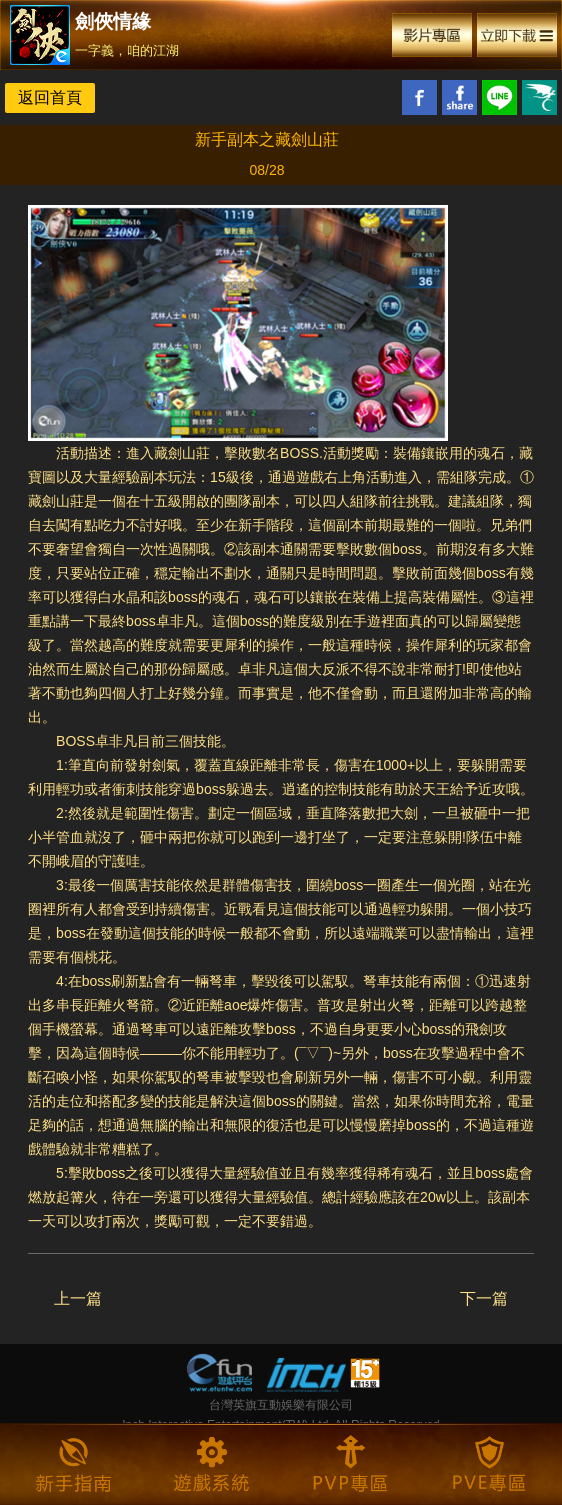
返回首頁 (50, 97)
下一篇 (484, 1298)
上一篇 (78, 1298)
